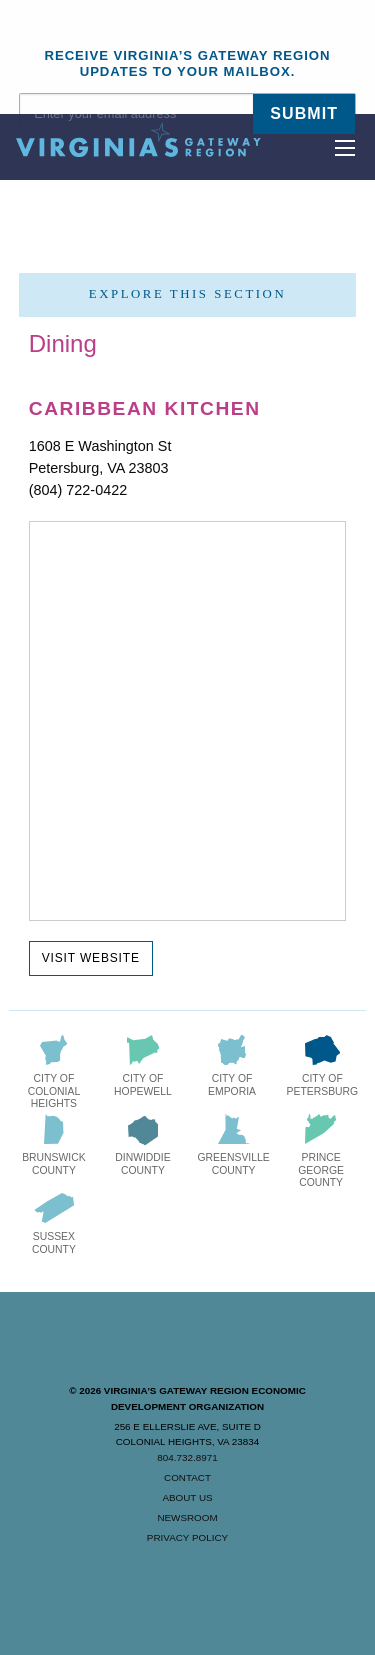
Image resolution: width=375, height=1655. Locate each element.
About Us (187, 1497)
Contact (187, 1477)
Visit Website (91, 958)
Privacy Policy (187, 1537)
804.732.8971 (187, 1457)
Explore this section (187, 294)
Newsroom (187, 1517)
